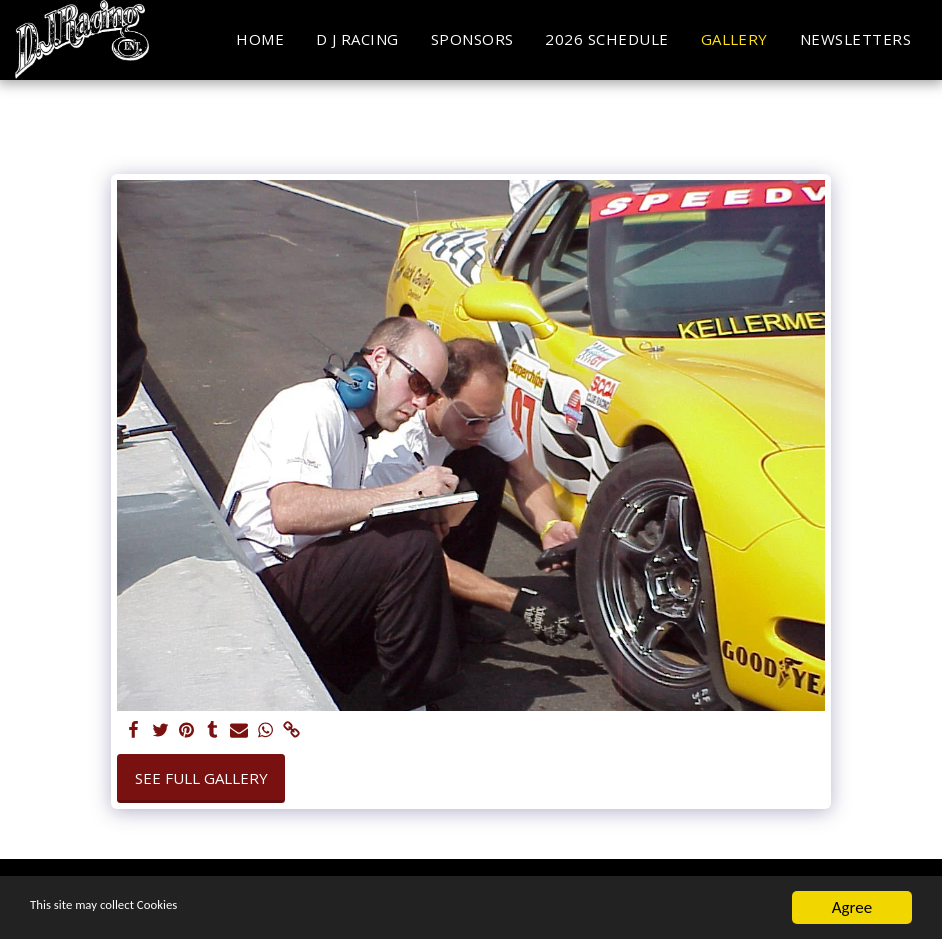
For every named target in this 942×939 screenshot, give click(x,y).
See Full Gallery (201, 778)
